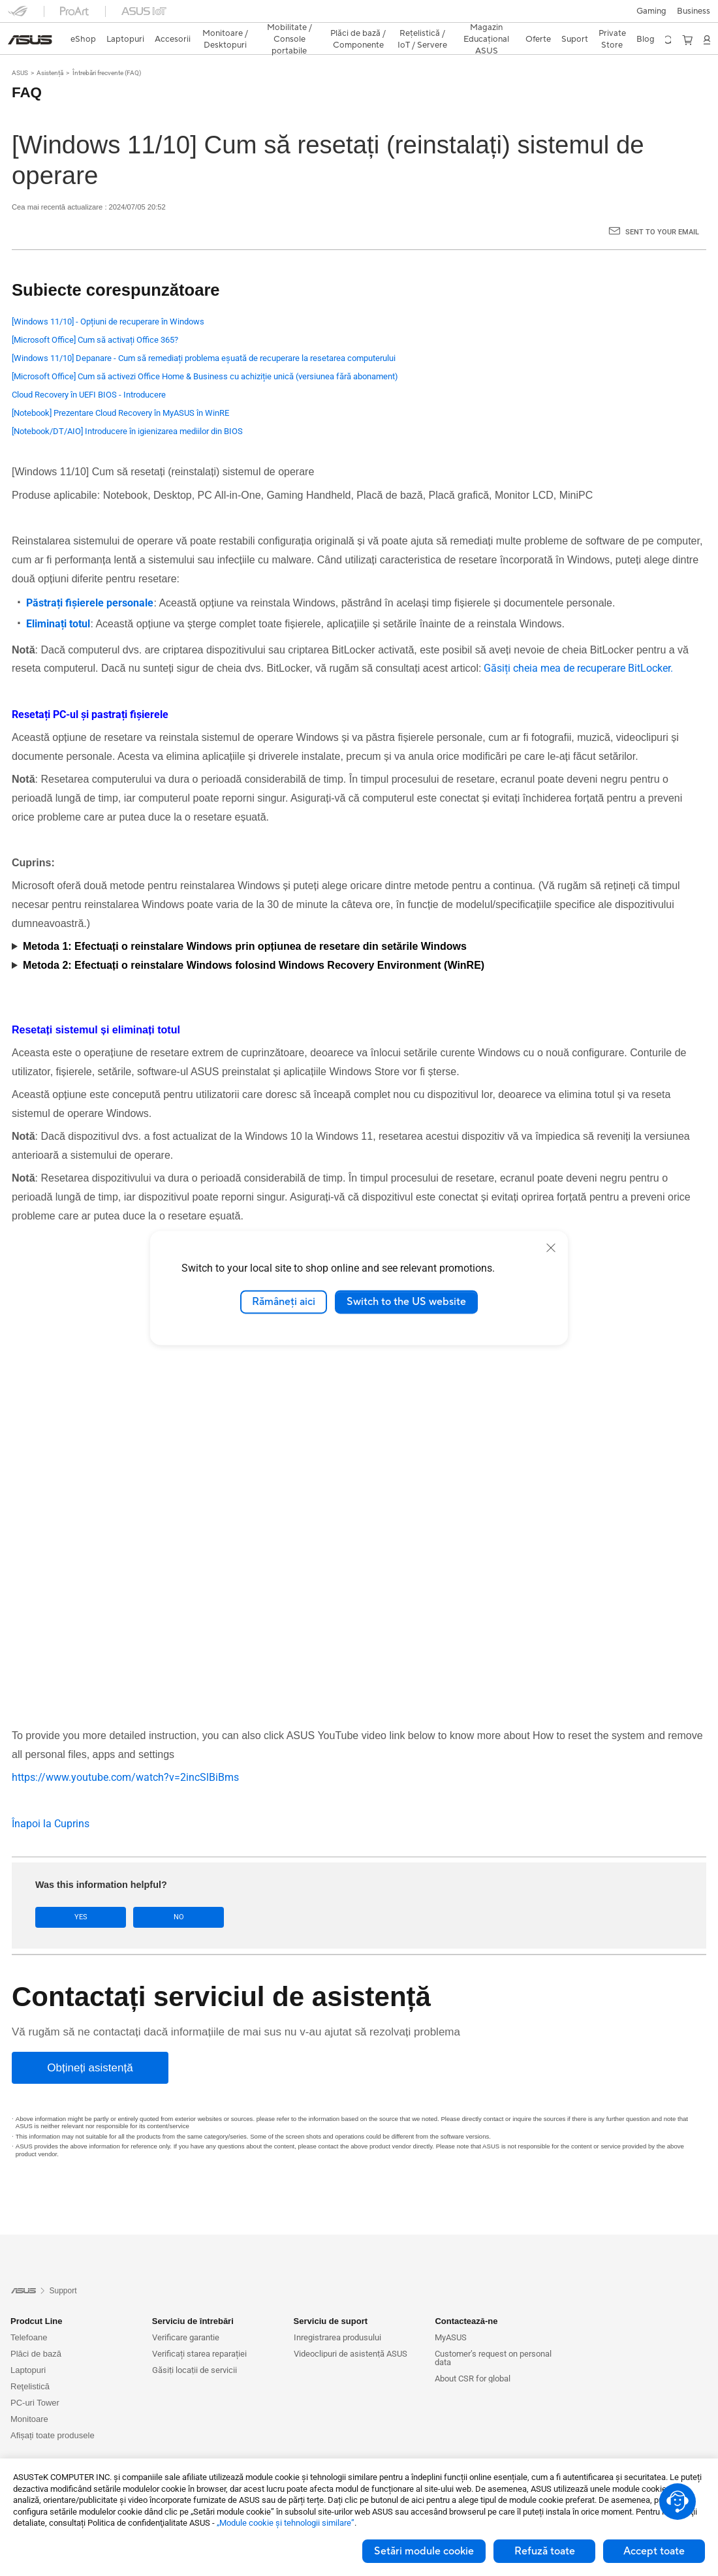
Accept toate (654, 2551)
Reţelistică (30, 2363)
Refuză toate (544, 2551)
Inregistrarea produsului (337, 2314)
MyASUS (451, 2314)
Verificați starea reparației (199, 2330)
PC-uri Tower (34, 2379)
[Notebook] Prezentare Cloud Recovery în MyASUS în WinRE (120, 390)
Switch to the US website (406, 1301)
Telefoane (28, 2314)
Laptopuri (28, 2346)
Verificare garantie (185, 2314)
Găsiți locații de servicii (194, 2346)
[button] (17, 16)
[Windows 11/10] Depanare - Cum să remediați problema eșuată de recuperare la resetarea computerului (204, 335)
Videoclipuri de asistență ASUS (350, 2330)
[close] (551, 1247)
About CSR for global (472, 2355)
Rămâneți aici (283, 1301)
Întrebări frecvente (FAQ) (106, 50)
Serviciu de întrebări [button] (193, 2297)
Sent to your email (662, 209)
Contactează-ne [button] (466, 2297)
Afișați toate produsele (52, 2412)
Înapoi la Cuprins (50, 1801)
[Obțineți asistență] (90, 2045)
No (151, 1894)
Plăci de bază (35, 2330)
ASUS (20, 50)
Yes (71, 1894)
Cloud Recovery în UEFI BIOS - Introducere (89, 372)
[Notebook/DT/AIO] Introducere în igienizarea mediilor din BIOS (127, 408)
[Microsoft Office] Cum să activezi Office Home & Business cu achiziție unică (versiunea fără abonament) (205, 353)
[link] (359, 16)
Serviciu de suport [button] (330, 2297)
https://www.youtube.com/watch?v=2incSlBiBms (125, 1754)
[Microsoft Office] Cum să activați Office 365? (95, 317)
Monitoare (29, 2395)
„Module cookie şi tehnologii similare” (285, 2523)
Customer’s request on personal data (493, 2334)
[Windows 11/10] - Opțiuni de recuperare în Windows (108, 299)
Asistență (50, 50)
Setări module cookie (424, 2551)
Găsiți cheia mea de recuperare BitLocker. (577, 645)
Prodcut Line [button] (36, 2297)
